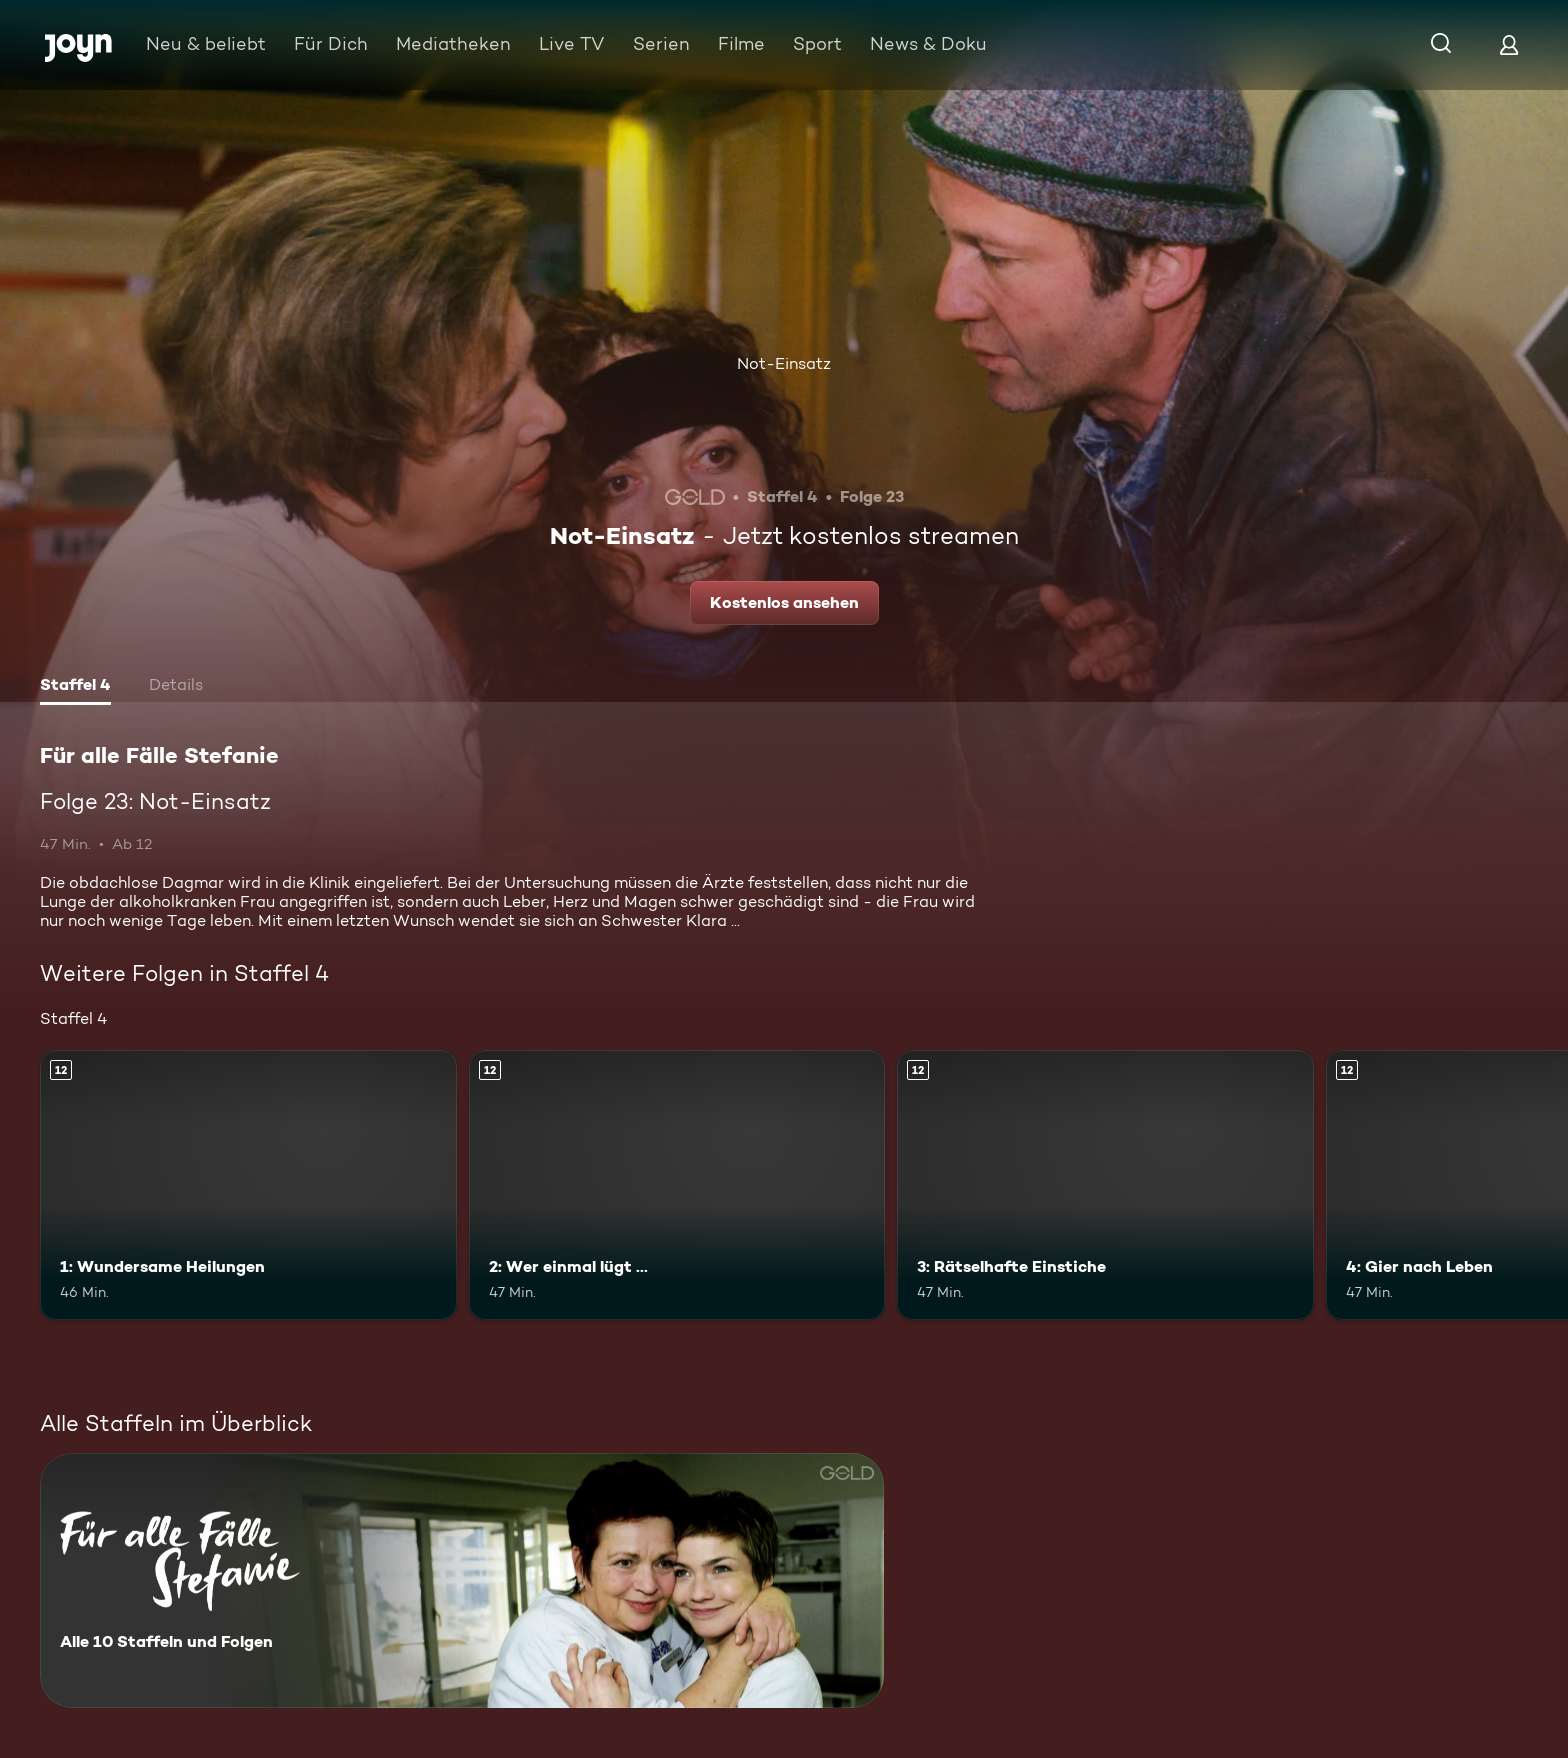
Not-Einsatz (784, 363)
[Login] (1509, 44)
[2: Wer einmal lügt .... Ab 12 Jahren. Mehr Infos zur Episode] (677, 1185)
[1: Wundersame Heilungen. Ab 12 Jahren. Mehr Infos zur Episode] (248, 1185)
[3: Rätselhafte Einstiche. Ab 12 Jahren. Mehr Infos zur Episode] (1105, 1185)
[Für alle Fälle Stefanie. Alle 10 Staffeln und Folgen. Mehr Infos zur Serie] (462, 1580)
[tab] (75, 687)
